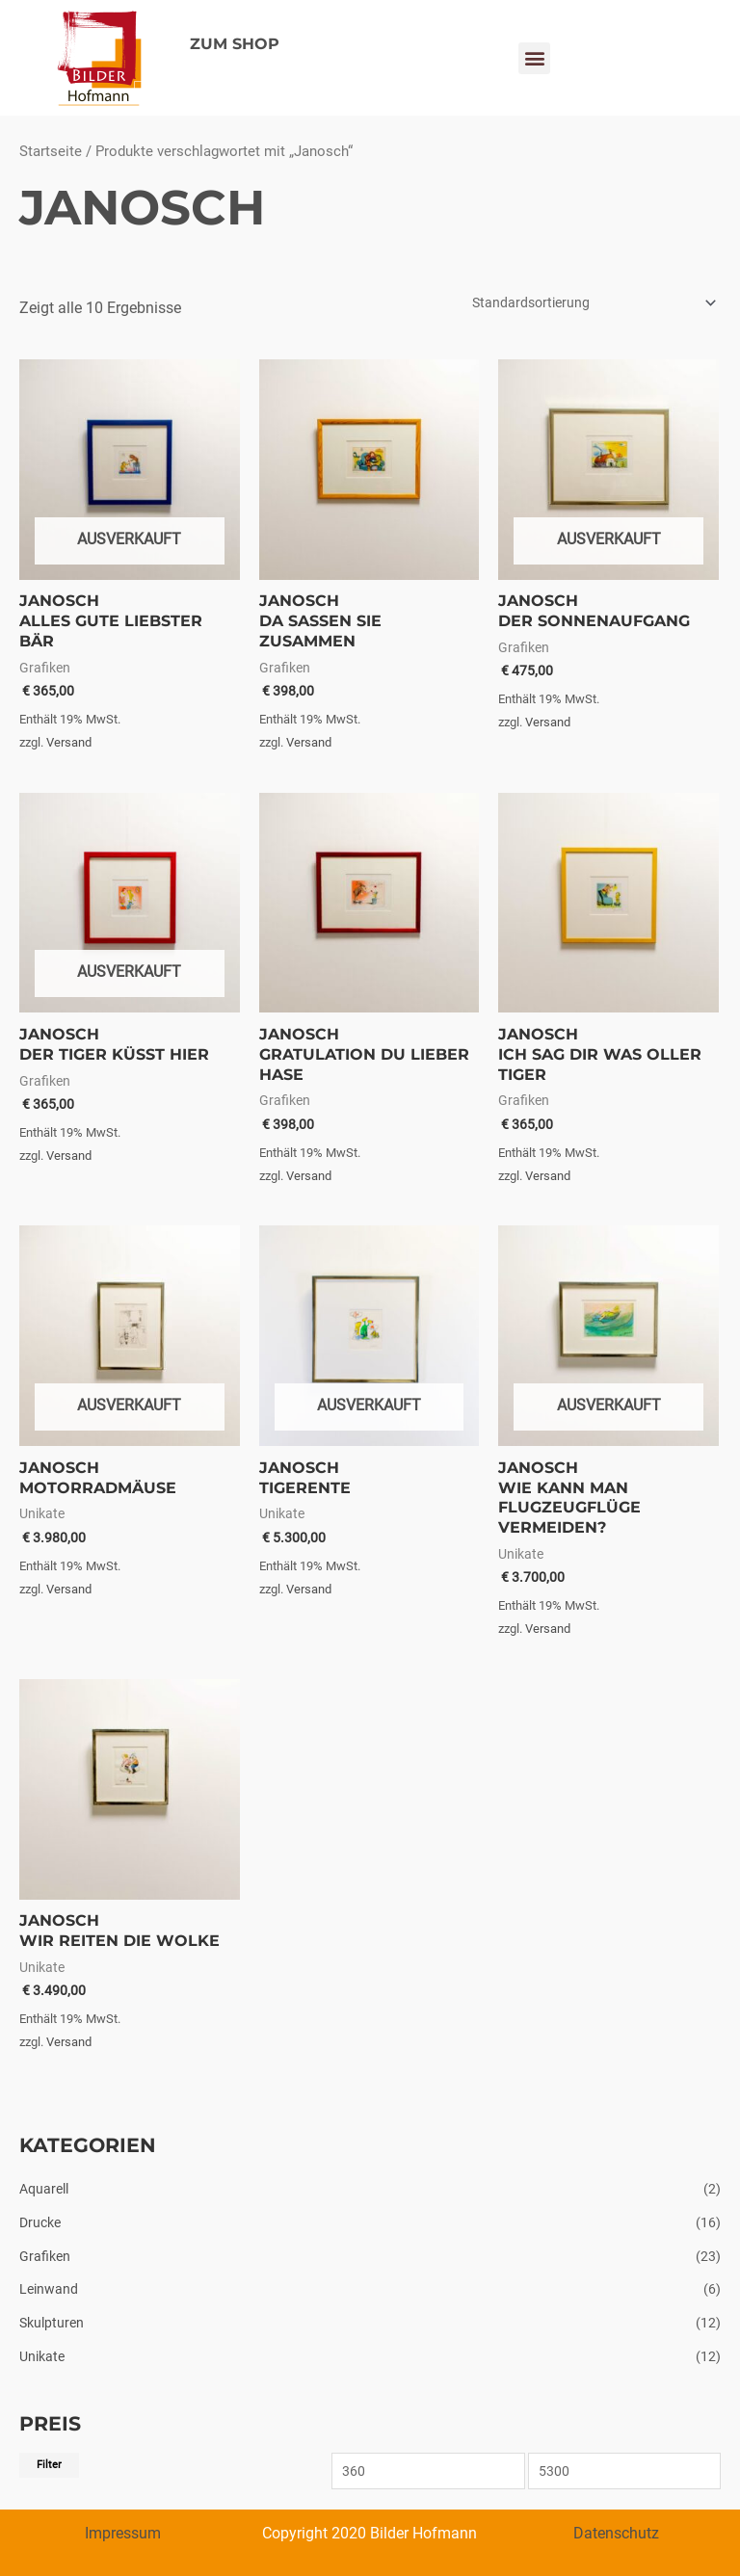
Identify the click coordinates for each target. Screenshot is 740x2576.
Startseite (50, 151)
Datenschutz (616, 2533)
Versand (69, 742)
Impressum (123, 2533)
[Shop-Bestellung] (591, 303)
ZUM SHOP (234, 44)
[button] (534, 58)
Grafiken (44, 2256)
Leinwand (48, 2289)
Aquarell (43, 2188)
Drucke (40, 2222)
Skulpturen (51, 2322)
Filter (49, 2464)
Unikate (42, 2356)
